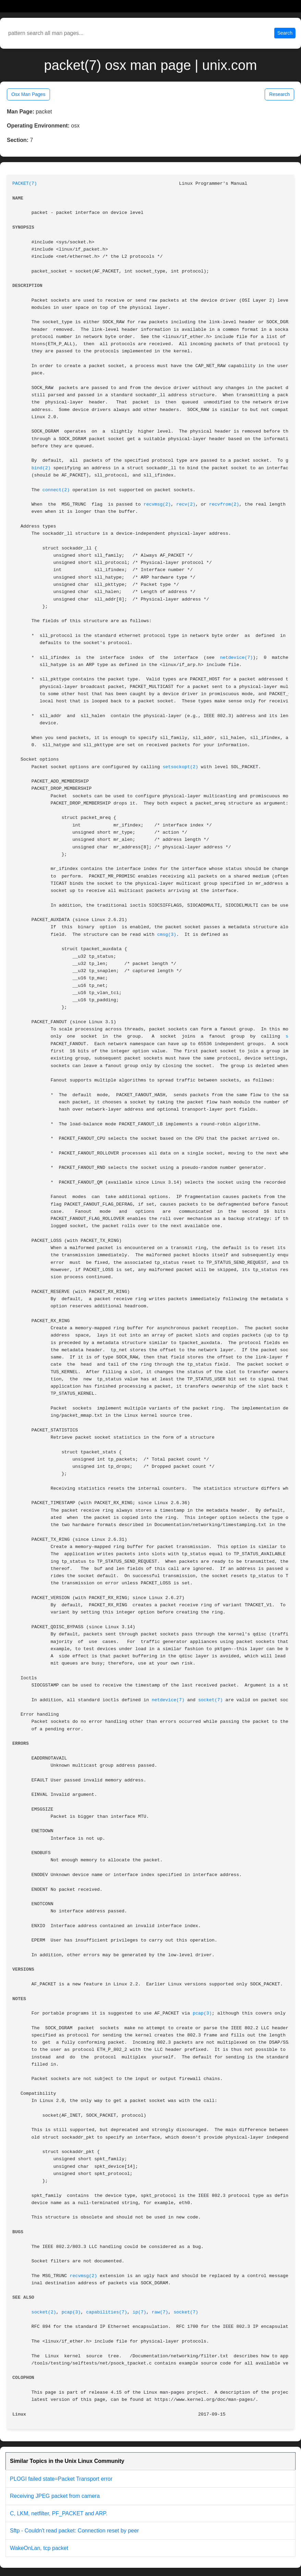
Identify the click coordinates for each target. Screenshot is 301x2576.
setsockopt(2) (180, 767)
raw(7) (160, 2312)
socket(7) (210, 1700)
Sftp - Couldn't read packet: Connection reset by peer (74, 2530)
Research (279, 94)
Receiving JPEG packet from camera (55, 2496)
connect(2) (56, 490)
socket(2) (44, 2312)
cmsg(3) (166, 934)
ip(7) (139, 2312)
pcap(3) (202, 2013)
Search (284, 33)
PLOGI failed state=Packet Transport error (61, 2479)
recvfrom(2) (224, 504)
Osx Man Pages (28, 94)
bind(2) (41, 468)
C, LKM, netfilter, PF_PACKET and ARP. (59, 2513)
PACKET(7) (24, 183)
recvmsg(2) (157, 504)
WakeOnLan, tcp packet (39, 2548)
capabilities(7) (106, 2312)
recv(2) (186, 504)
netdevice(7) (236, 657)
